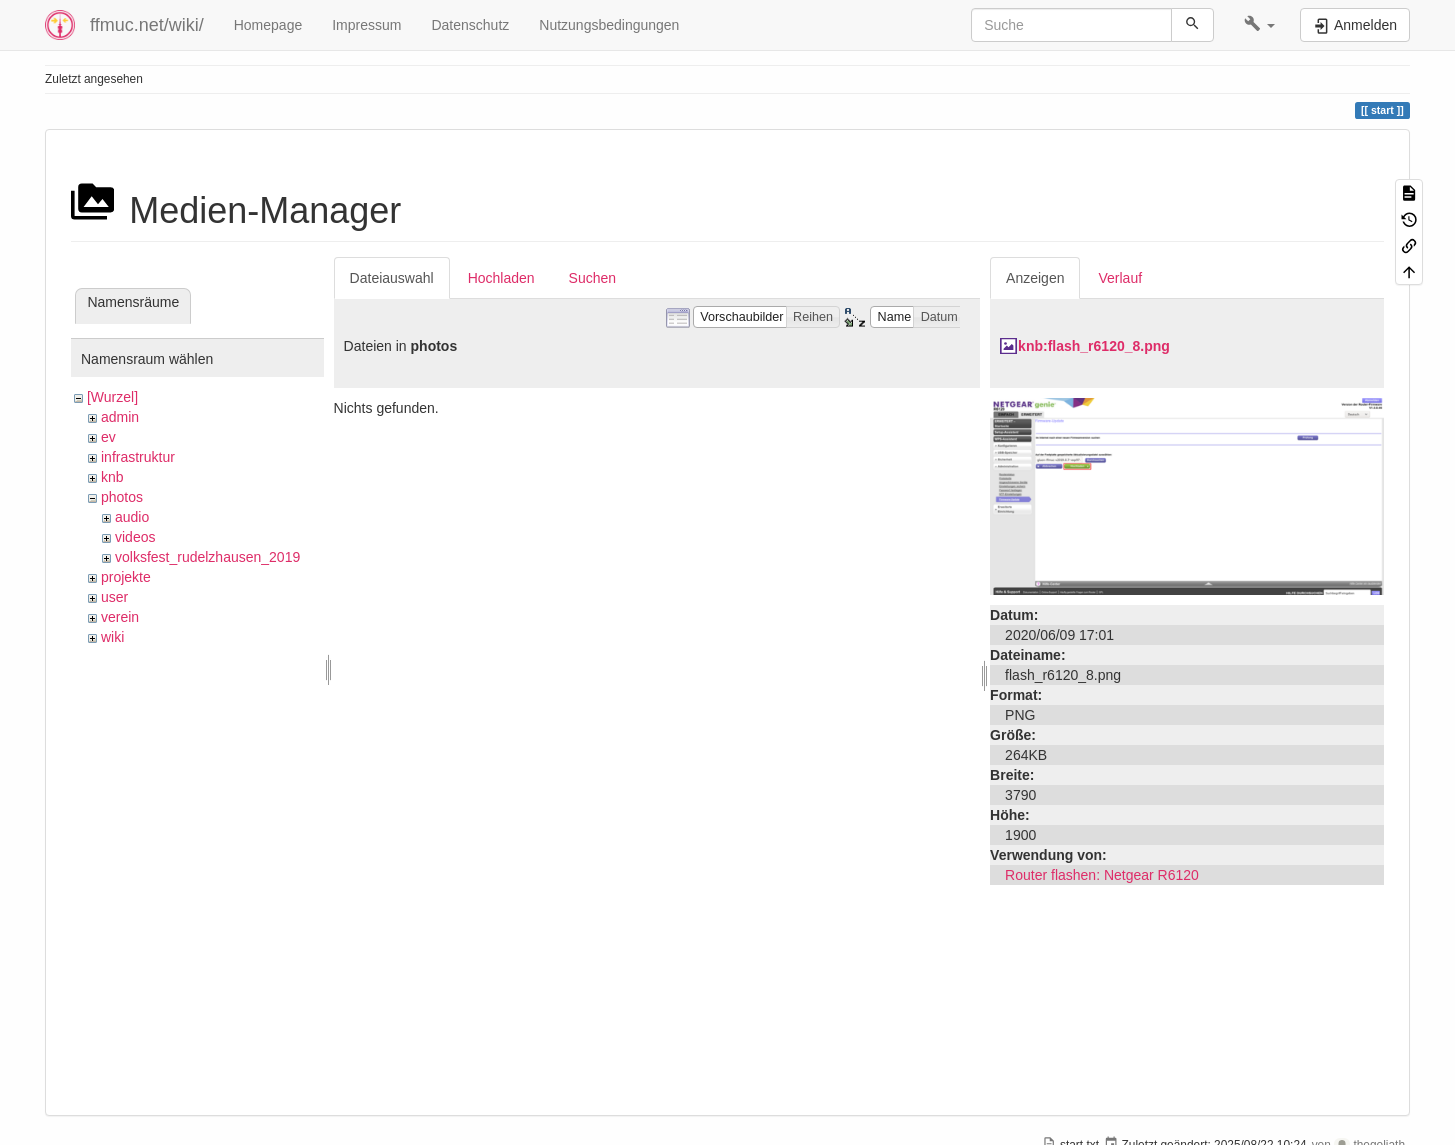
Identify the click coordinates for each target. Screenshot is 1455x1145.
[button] (1259, 25)
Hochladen (501, 278)
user (114, 597)
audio (132, 517)
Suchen (592, 278)
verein (120, 617)
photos (122, 497)
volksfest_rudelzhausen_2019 (207, 557)
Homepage (268, 25)
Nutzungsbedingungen (609, 25)
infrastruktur (138, 457)
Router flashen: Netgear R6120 (1102, 875)
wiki (112, 637)
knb (112, 477)
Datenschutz (470, 25)
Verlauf (1120, 278)
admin (120, 417)
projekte (126, 577)
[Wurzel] (112, 397)
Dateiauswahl (392, 278)
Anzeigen (1035, 278)
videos (135, 537)
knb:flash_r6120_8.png (1094, 346)
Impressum (366, 25)
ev (108, 437)
